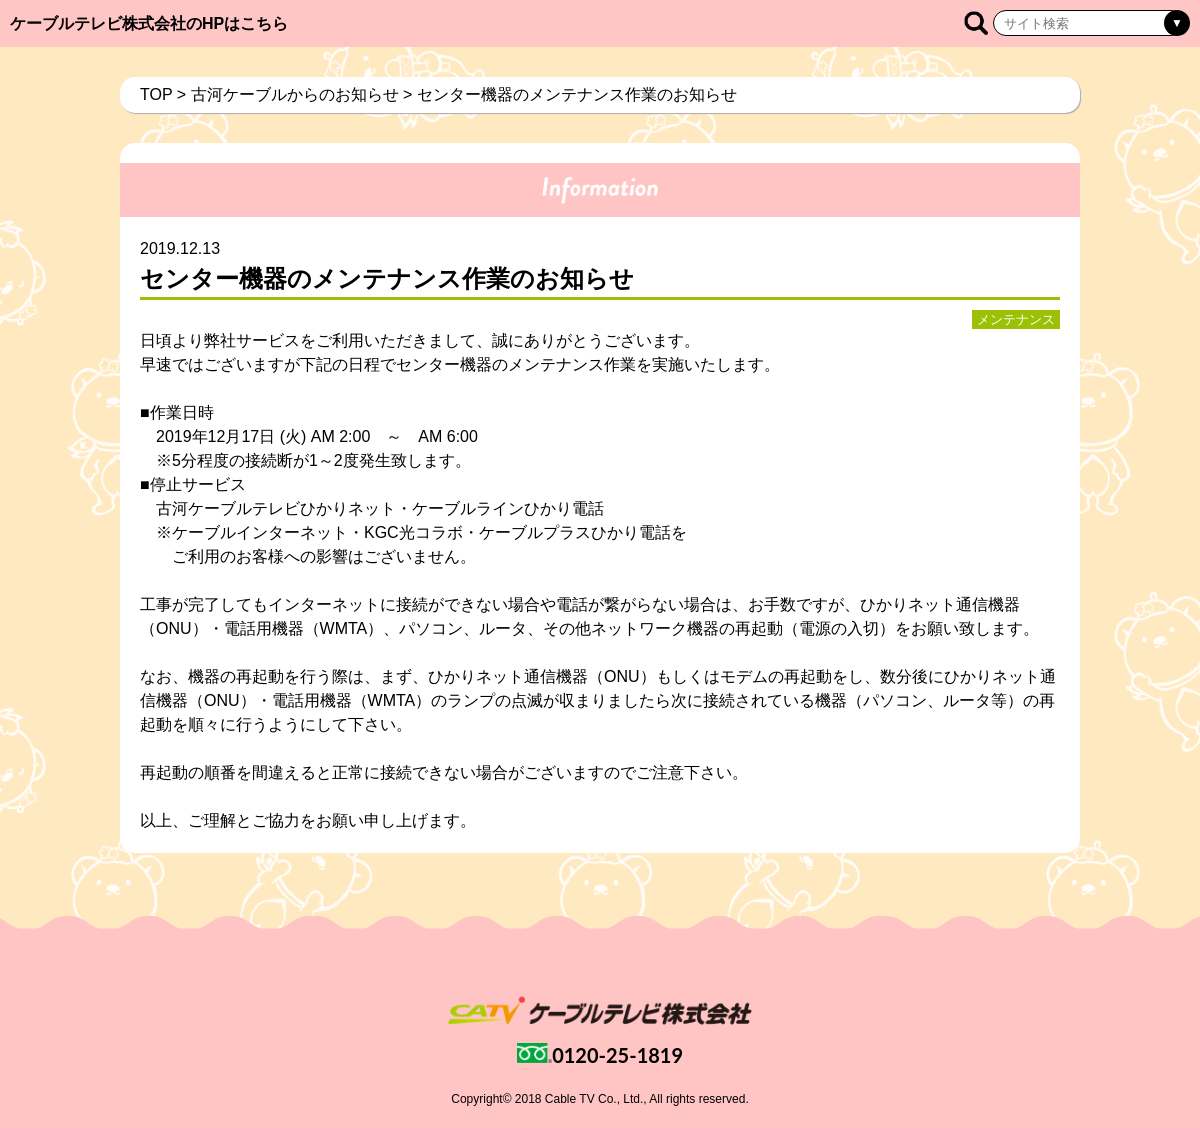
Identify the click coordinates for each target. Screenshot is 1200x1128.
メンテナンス (1016, 319)
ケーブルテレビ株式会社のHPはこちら (149, 23)
